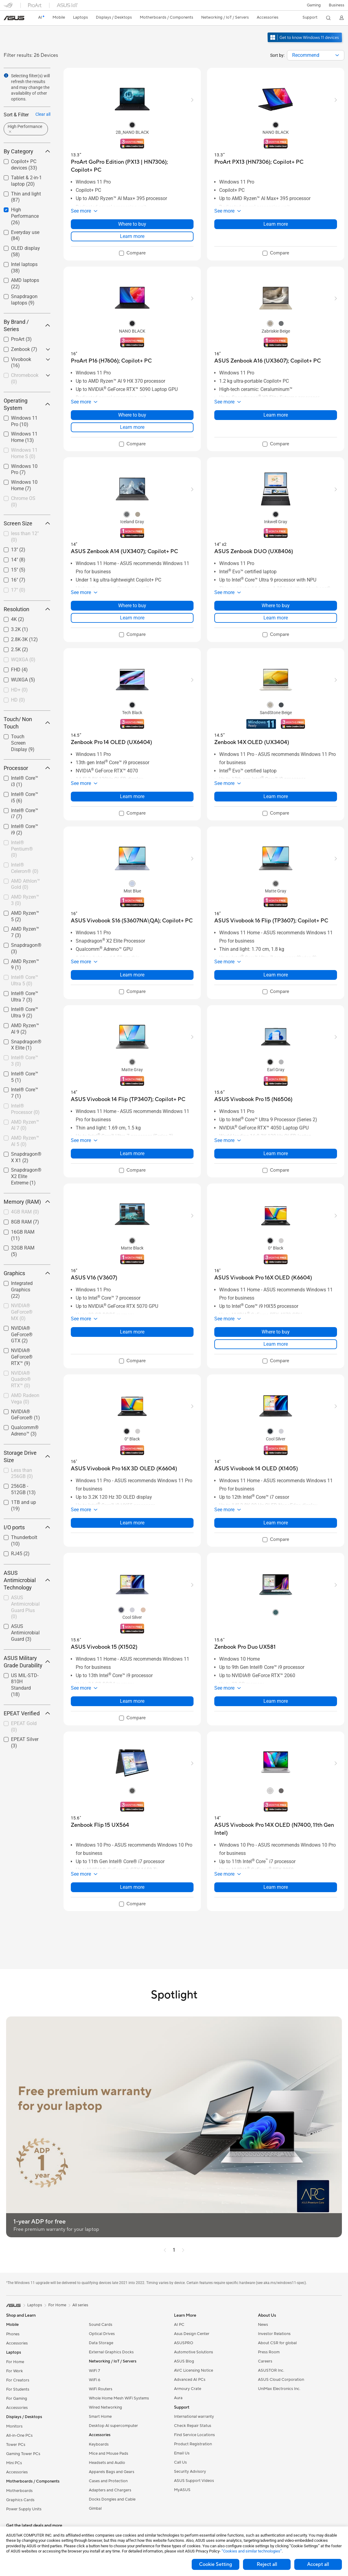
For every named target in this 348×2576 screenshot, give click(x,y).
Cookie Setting (215, 2564)
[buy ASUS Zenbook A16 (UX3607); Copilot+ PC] (267, 361)
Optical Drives (102, 2333)
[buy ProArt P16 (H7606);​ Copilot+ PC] (111, 361)
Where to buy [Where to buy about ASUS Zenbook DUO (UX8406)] (276, 605)
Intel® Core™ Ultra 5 (24, 980)
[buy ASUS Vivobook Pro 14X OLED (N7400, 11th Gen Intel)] (275, 1829)
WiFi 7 (94, 2370)
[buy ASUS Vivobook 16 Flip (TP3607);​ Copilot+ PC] (271, 921)
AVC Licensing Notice (193, 2370)
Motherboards (19, 2490)
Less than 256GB (22, 1473)
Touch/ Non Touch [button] (27, 723)
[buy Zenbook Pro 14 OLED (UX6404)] (111, 742)
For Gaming (16, 2398)
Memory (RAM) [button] (27, 1202)
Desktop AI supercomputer (113, 2425)
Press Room (269, 2352)
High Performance (25, 216)
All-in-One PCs (19, 2435)
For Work (14, 2371)
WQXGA (23, 659)
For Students (17, 2389)
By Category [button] (27, 151)
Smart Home (100, 2416)
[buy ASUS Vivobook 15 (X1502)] (104, 1647)
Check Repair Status (192, 2425)
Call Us (180, 2462)
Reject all (267, 2564)
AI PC (179, 2324)
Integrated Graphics (22, 1289)
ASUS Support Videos (194, 2480)
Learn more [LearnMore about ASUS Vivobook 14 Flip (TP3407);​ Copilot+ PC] (132, 1153)
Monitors (14, 2426)
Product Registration (193, 2444)
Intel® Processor (25, 1109)
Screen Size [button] (27, 523)
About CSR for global (277, 2343)
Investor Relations (274, 2333)
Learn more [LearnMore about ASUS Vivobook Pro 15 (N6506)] (275, 1153)
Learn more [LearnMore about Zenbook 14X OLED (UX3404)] (275, 796)
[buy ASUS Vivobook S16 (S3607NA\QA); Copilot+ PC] (132, 921)
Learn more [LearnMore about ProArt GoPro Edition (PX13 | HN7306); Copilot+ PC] (132, 236)
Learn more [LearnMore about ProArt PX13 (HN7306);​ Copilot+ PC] (275, 224)
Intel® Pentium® (22, 849)
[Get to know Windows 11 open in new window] (305, 43)
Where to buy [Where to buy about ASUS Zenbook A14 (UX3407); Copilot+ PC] (132, 605)
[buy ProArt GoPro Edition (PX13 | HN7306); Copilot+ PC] (132, 166)
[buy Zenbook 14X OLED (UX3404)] (251, 742)
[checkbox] (27, 216)
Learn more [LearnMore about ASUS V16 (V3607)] (132, 1332)
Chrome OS (23, 501)
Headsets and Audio (107, 2462)
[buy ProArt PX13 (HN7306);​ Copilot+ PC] (258, 162)
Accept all (318, 2564)
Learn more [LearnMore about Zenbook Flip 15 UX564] (132, 1887)
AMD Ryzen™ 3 (25, 900)
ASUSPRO (183, 2343)
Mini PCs (14, 2463)
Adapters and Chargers (110, 2490)
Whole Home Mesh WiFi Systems (119, 2398)
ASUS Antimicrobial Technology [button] (27, 1580)
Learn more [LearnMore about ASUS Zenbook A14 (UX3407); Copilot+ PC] (132, 618)
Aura (178, 2397)
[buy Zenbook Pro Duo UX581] (245, 1647)
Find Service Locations (194, 2434)
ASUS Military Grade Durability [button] (27, 1662)
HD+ (19, 690)
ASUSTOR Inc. (271, 2370)
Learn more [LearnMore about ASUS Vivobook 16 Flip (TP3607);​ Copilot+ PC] (275, 975)
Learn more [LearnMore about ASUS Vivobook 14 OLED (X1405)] (275, 1523)
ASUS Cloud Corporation (281, 2379)
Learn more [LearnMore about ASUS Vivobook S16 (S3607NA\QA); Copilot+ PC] (132, 975)
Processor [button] (27, 768)
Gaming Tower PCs (23, 2453)
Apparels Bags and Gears (111, 2471)
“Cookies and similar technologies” (252, 2551)
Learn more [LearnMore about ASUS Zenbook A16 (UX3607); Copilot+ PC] (275, 415)
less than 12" (25, 537)
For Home (15, 2361)
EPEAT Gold (24, 1726)
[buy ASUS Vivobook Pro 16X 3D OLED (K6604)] (124, 1469)
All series (80, 2305)
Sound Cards (100, 2324)
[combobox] (315, 55)
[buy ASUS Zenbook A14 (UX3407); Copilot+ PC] (124, 551)
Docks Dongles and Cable (112, 2499)
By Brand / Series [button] (27, 325)
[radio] (132, 125)
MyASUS (182, 2489)
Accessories (17, 2343)
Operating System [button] (27, 404)
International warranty (194, 2416)
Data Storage (101, 2343)
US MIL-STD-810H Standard (24, 1685)
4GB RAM (25, 1212)
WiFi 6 (94, 2379)
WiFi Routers (100, 2389)
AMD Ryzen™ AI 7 (25, 1125)
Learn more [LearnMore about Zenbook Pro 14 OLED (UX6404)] (132, 796)
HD (18, 700)
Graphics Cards (20, 2500)
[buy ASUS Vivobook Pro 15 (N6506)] (253, 1099)
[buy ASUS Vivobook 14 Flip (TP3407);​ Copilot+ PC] (128, 1099)
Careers (265, 2361)
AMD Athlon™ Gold (25, 884)
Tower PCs (15, 2444)
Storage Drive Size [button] (27, 1456)
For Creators (17, 2380)
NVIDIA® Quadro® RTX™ (21, 1379)
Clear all (42, 114)
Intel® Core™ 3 (24, 1061)
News (263, 2324)
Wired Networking (105, 2407)
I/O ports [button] (27, 1527)
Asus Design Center (191, 2333)
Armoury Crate (187, 2388)
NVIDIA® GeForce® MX (22, 1312)
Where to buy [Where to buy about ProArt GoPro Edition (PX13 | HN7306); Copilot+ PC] (132, 224)
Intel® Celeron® (24, 868)
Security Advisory (190, 2471)
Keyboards (99, 2444)
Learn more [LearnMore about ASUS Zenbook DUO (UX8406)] (275, 618)
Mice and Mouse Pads (108, 2453)
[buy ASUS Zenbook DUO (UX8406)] (253, 551)
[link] (14, 18)
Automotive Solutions (193, 2352)
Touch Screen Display (22, 743)
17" (18, 590)
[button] (313, 5)
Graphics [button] (27, 1273)
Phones (13, 2334)
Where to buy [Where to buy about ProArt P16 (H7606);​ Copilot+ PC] (132, 415)
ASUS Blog (184, 2361)
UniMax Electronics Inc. (279, 2388)
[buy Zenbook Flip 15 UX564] (100, 1825)
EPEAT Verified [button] (27, 1713)
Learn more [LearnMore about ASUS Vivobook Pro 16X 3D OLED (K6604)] (132, 1523)
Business (336, 5)
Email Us (182, 2453)
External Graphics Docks (111, 2352)
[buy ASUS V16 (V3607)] (94, 1278)
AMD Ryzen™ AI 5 (25, 1141)
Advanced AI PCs (189, 2379)
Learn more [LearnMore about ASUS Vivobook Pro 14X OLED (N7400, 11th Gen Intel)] (275, 1887)
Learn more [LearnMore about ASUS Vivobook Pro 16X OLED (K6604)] (275, 1344)
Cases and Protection (108, 2481)
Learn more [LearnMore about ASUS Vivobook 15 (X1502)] (132, 1701)
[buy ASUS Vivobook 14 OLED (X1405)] (256, 1469)
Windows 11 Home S (24, 453)
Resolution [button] (27, 609)
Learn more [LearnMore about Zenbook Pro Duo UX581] (275, 1701)
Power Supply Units (24, 2509)
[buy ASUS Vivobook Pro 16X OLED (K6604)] (263, 1278)
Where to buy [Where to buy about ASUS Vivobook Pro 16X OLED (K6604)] (276, 1332)
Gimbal (95, 2508)
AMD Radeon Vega (25, 1398)
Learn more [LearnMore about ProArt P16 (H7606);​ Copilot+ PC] (132, 427)
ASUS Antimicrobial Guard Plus (25, 1607)
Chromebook (24, 378)
